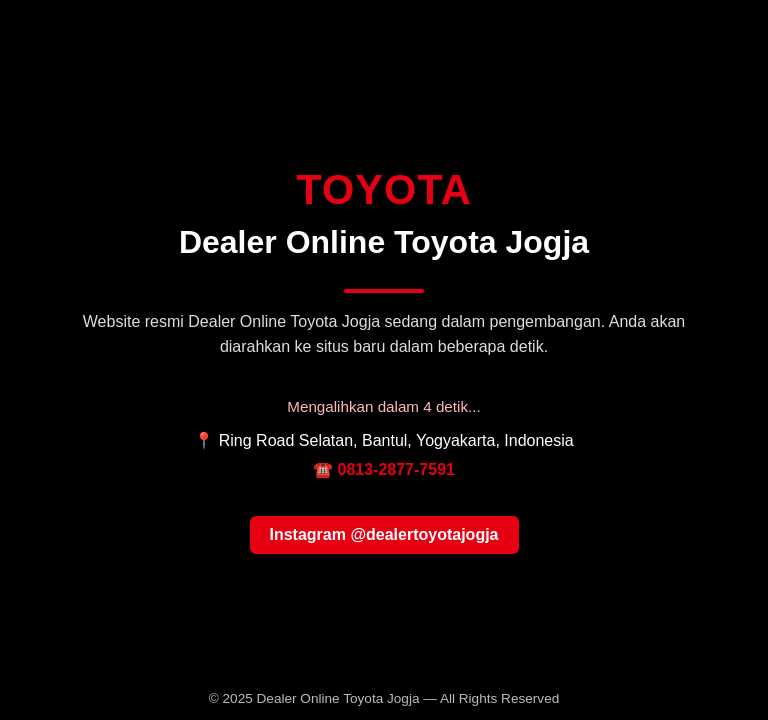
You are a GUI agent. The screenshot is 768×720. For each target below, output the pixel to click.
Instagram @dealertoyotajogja (384, 534)
